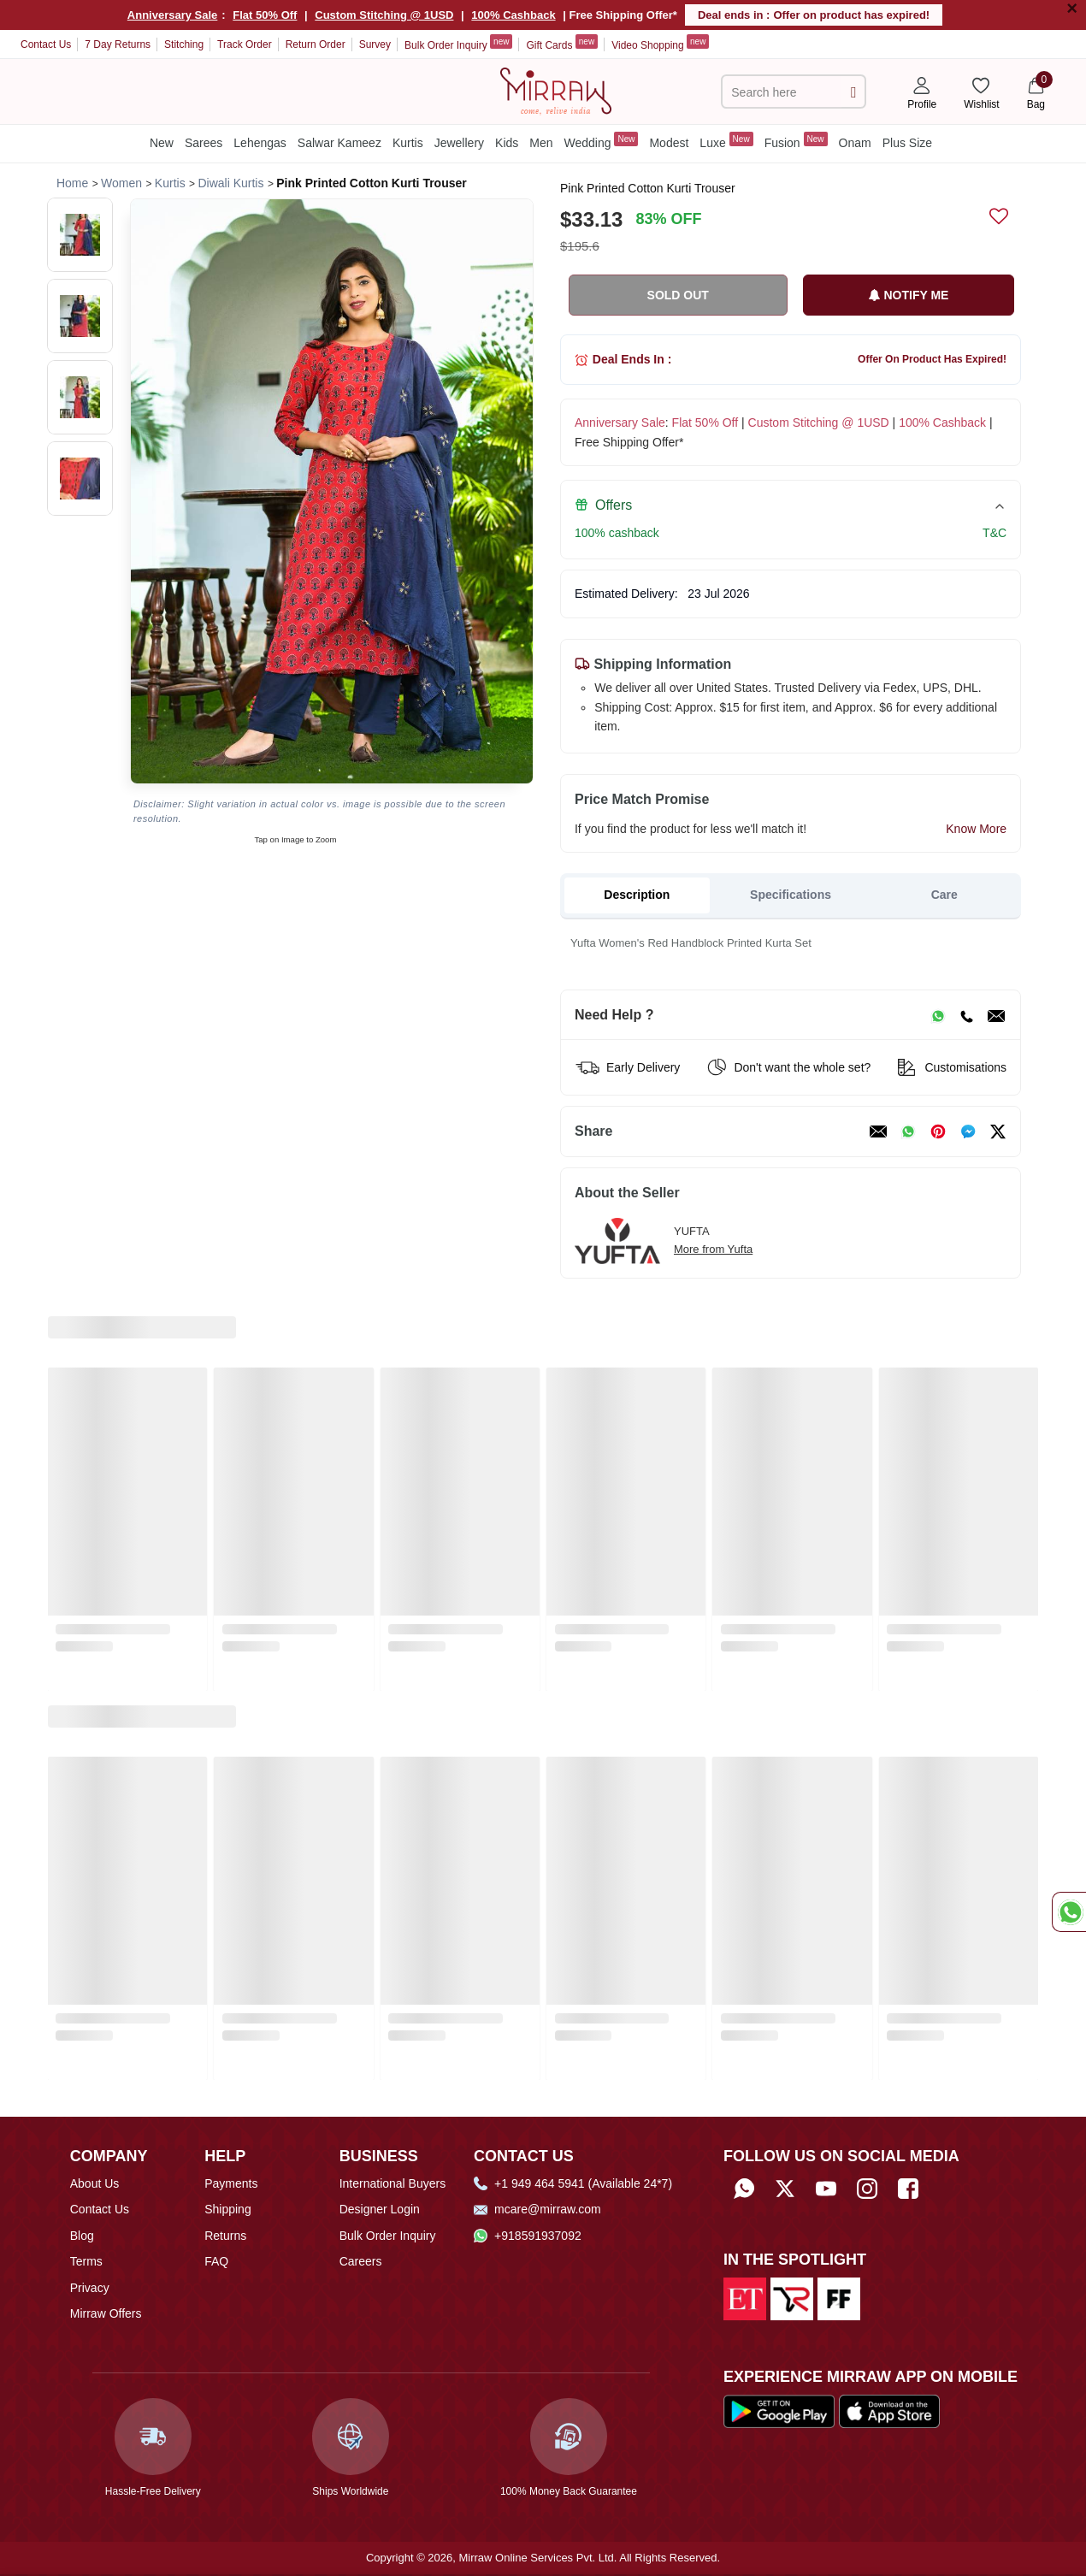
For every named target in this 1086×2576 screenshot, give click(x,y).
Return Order (315, 44)
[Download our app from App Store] (889, 2410)
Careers (360, 2261)
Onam (855, 143)
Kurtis (407, 143)
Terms (86, 2261)
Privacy (89, 2288)
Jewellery (459, 143)
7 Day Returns (118, 44)
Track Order (244, 44)
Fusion (796, 141)
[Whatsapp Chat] (1069, 1912)
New (162, 143)
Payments (230, 2183)
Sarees (203, 143)
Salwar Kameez (339, 143)
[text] (784, 92)
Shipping (227, 2209)
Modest (668, 143)
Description (637, 894)
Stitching (184, 44)
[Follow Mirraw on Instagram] (867, 2189)
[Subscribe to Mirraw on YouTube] (826, 2189)
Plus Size (907, 143)
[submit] (853, 92)
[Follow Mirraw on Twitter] (785, 2189)
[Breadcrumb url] (72, 183)
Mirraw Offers (106, 2313)
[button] (80, 234)
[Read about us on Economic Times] (744, 2298)
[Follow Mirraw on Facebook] (908, 2189)
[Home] (555, 90)
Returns (225, 2235)
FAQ (216, 2261)
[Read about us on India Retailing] (791, 2298)
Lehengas (259, 143)
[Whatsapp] (744, 2189)
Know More (976, 829)
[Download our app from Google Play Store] (779, 2410)
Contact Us (46, 44)
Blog (82, 2235)
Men (540, 143)
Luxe (726, 141)
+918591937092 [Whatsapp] (527, 2235)
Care (944, 894)
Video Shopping (660, 42)
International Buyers (392, 2183)
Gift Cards (562, 42)
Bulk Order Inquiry (458, 42)
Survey (375, 44)
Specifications (790, 894)
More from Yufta (713, 1249)
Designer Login (379, 2209)
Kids (506, 143)
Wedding (601, 141)
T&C (994, 533)
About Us (95, 2183)
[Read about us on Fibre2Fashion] (838, 2298)
